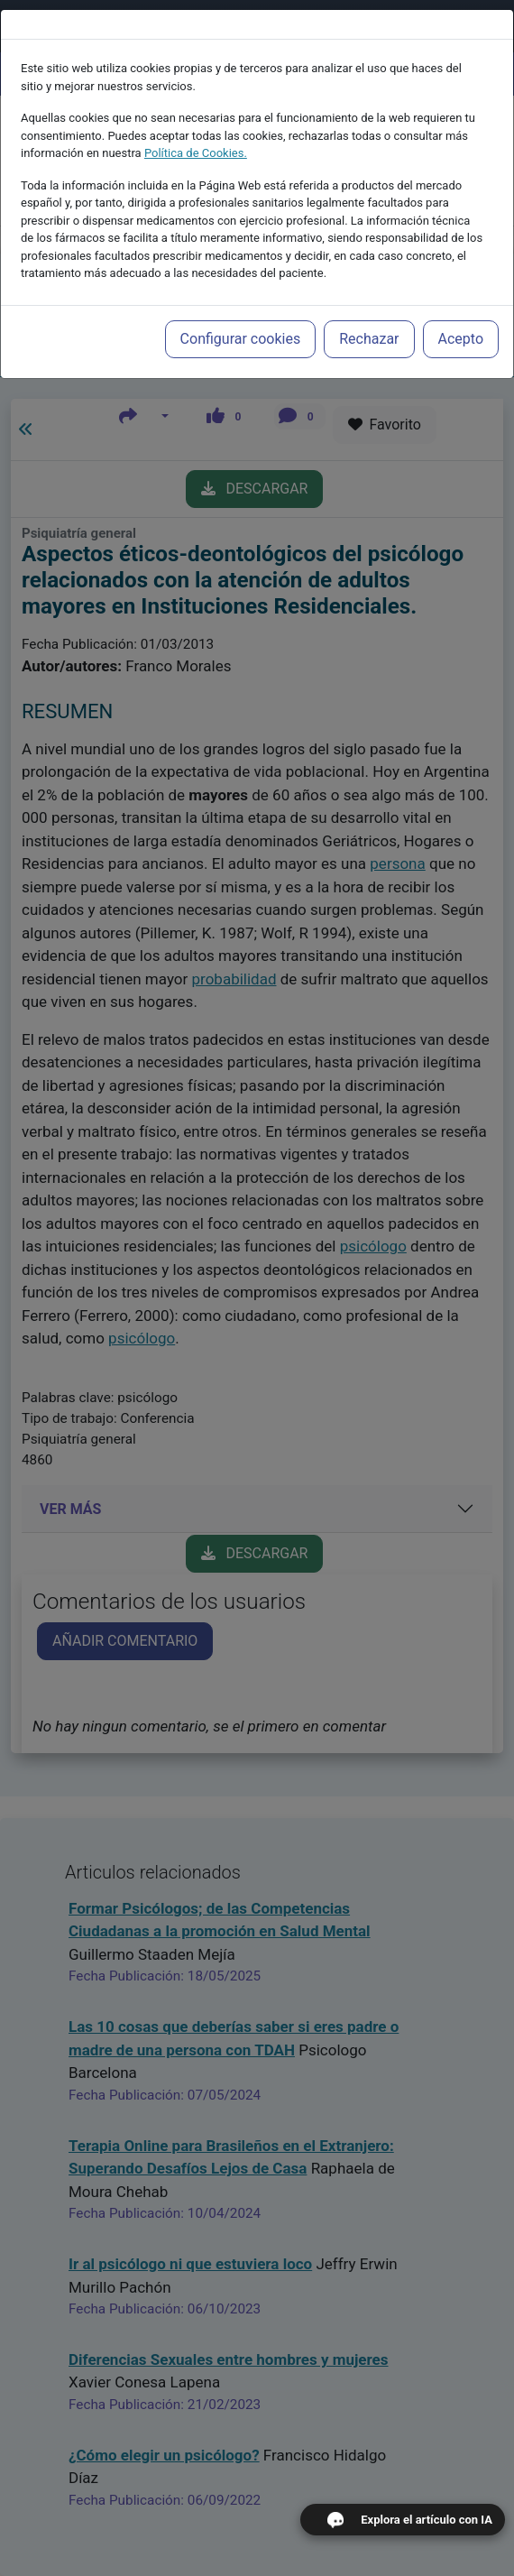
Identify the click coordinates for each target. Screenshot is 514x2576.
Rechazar (369, 324)
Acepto (460, 324)
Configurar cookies (240, 324)
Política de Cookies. (195, 138)
